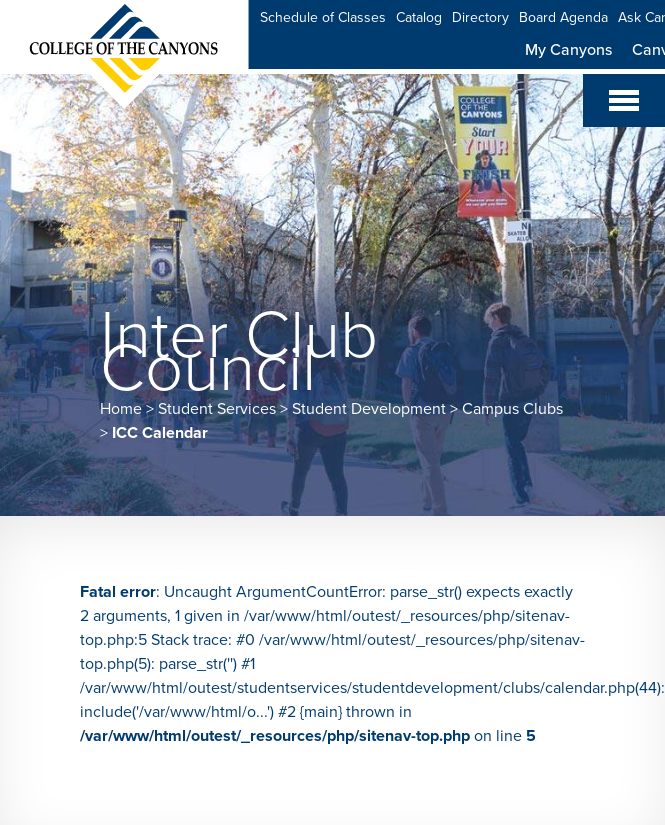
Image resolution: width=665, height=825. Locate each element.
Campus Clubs (512, 409)
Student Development (369, 409)
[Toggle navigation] (624, 100)
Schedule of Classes (323, 17)
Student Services (217, 409)
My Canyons (568, 50)
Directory (480, 17)
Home (121, 409)
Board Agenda (563, 17)
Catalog (419, 17)
